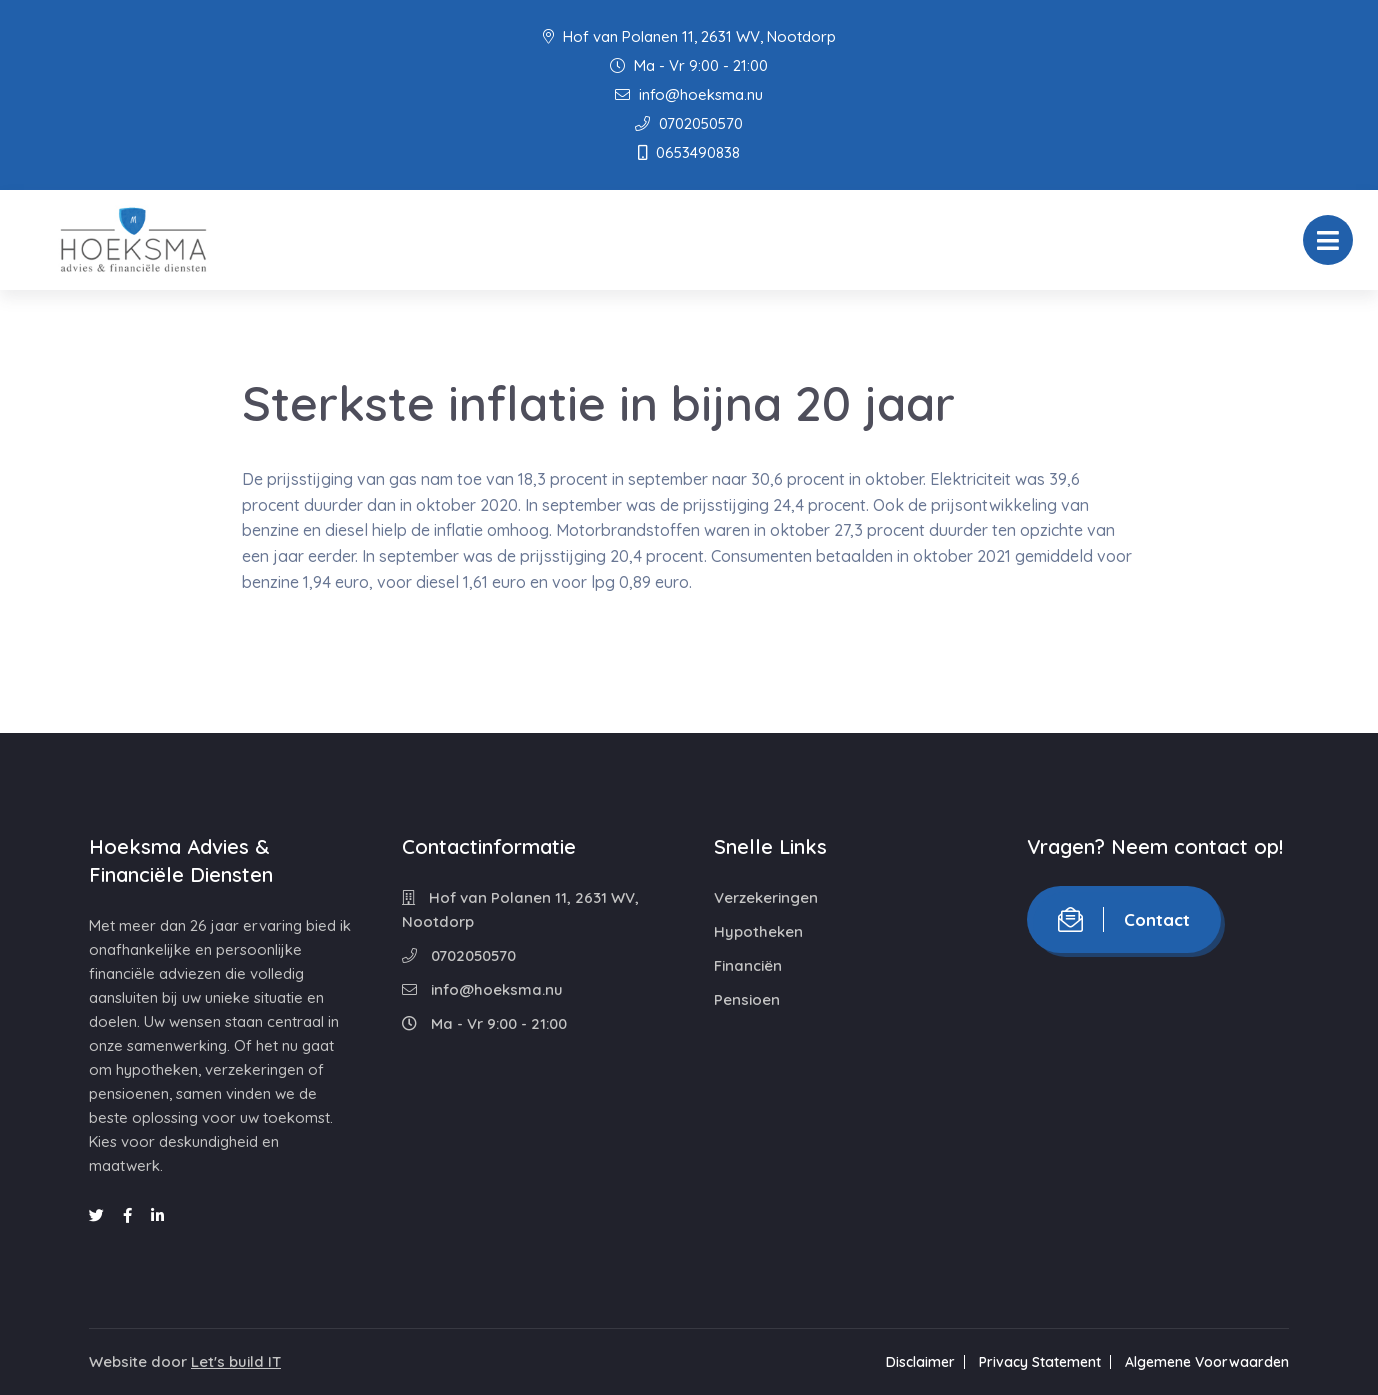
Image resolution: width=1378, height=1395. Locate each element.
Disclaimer (920, 1362)
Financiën (748, 965)
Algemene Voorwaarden (1207, 1362)
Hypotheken (758, 931)
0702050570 (689, 123)
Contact (1124, 919)
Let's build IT (236, 1361)
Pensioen (747, 999)
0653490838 (689, 152)
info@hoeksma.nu (689, 94)
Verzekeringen (766, 897)
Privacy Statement (1040, 1362)
